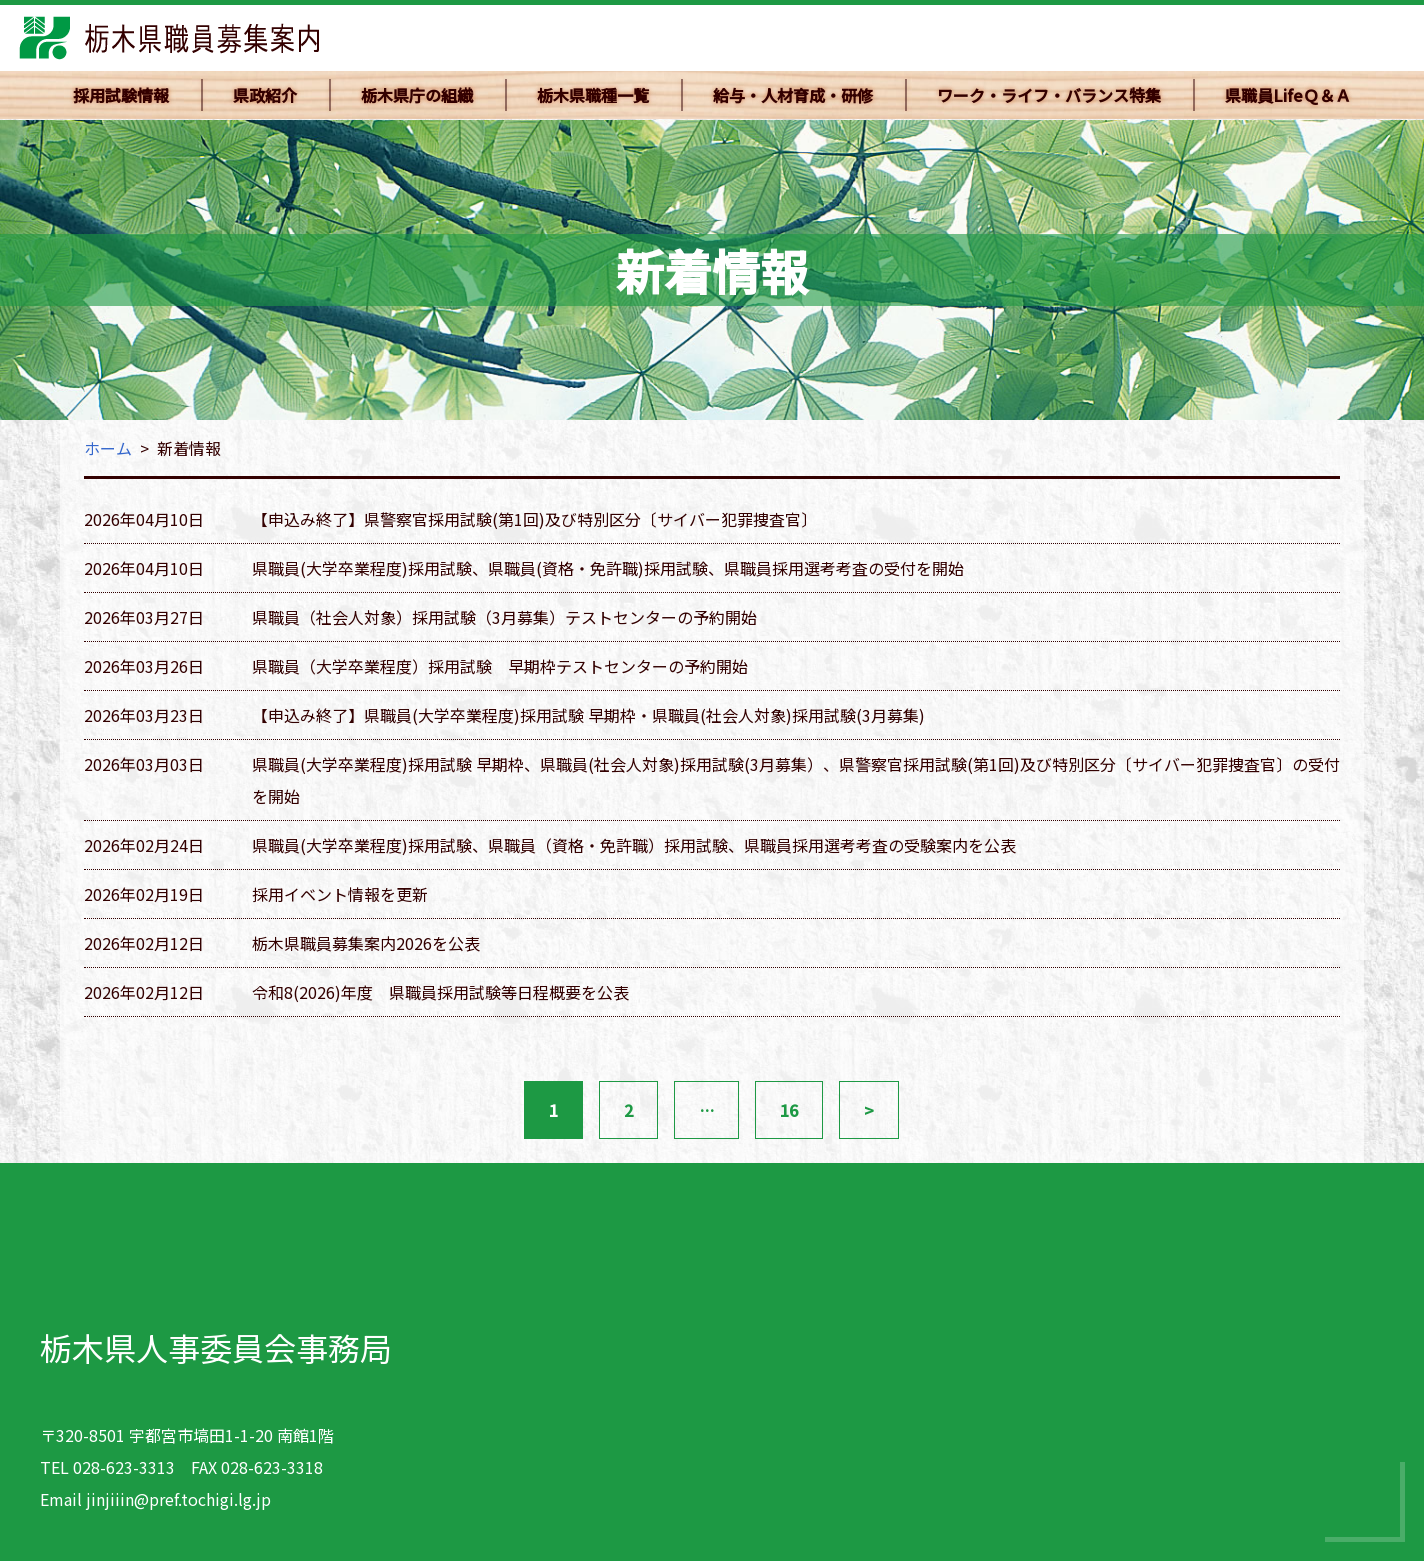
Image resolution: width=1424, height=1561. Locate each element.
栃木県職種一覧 (593, 95)
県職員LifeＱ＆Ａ (1288, 95)
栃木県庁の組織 (417, 95)
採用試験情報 (121, 95)
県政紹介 (265, 95)
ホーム (108, 448)
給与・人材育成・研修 (793, 95)
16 (789, 1110)
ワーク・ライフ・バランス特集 (1049, 95)
